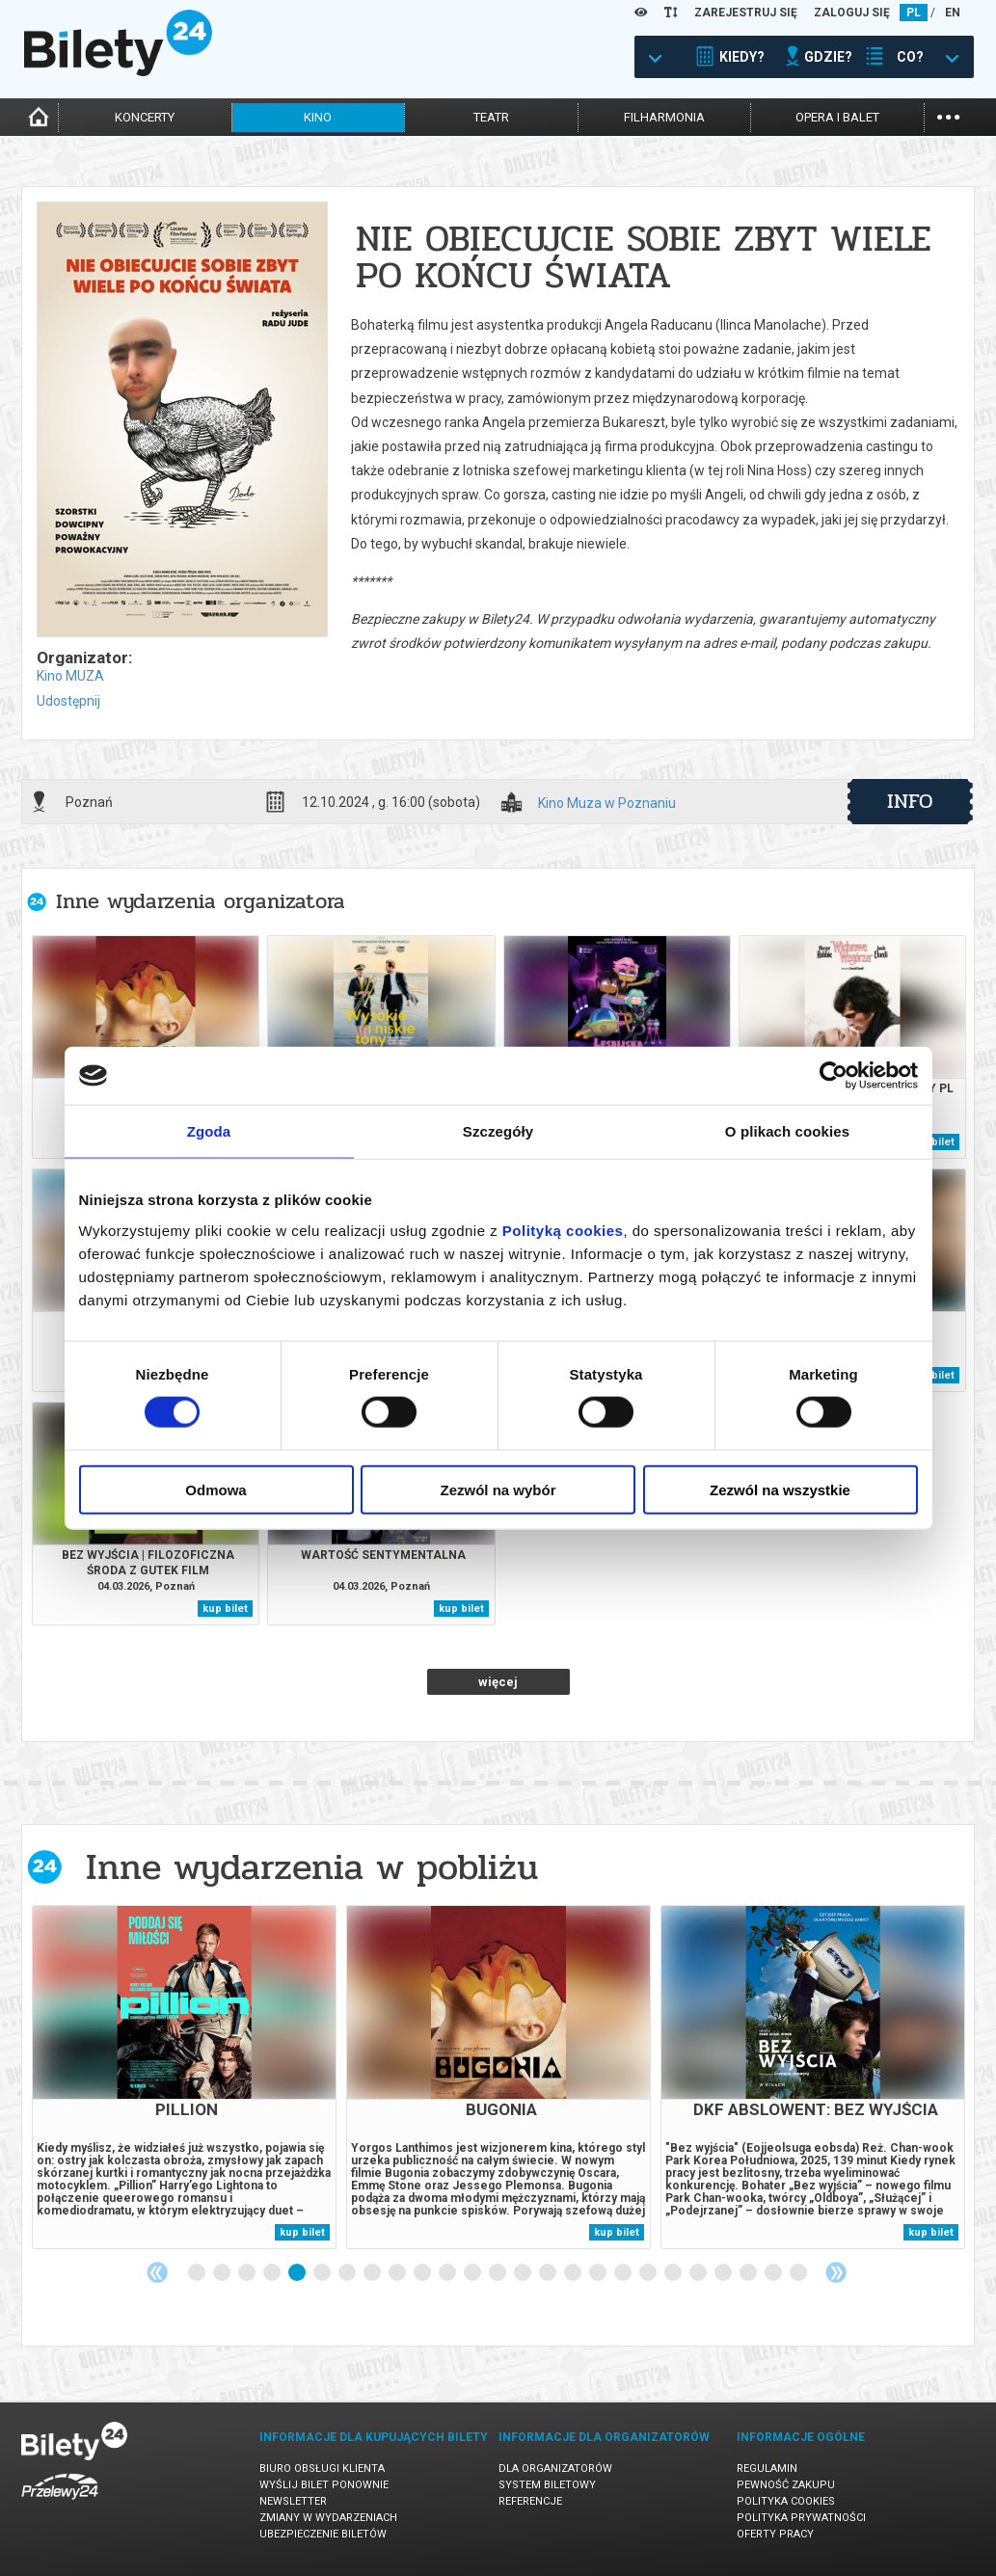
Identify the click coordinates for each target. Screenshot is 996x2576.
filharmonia (664, 117)
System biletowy (547, 2485)
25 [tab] (799, 2273)
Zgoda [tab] (209, 1131)
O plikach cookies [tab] (787, 1131)
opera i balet (837, 117)
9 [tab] (398, 2273)
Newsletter (293, 2501)
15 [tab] (548, 2273)
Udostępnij (68, 701)
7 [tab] (348, 2273)
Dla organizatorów (555, 2468)
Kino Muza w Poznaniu (607, 803)
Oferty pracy (775, 2534)
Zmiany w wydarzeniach (328, 2517)
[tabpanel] (184, 2077)
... (948, 115)
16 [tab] (573, 2273)
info (910, 801)
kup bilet (932, 1142)
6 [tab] (323, 2273)
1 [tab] (197, 2273)
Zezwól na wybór (497, 1489)
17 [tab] (598, 2273)
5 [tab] (298, 2273)
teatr (491, 117)
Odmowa (215, 1489)
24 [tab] (774, 2273)
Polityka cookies (786, 2501)
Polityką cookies (563, 1229)
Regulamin (767, 2468)
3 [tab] (247, 2273)
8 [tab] (373, 2273)
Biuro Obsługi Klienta (322, 2468)
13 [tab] (498, 2273)
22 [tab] (724, 2273)
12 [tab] (473, 2273)
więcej (498, 1682)
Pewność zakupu (786, 2485)
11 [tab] (448, 2273)
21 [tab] (699, 2273)
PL (913, 12)
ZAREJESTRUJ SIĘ (745, 12)
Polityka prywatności (801, 2517)
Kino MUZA (70, 676)
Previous (157, 2272)
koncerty (145, 117)
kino (318, 117)
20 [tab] (674, 2273)
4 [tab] (273, 2273)
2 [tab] (222, 2273)
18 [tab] (623, 2273)
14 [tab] (523, 2273)
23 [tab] (749, 2273)
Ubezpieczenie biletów (323, 2534)
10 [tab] (423, 2273)
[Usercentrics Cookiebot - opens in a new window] (833, 1075)
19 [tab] (649, 2273)
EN (952, 12)
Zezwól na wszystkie (780, 1489)
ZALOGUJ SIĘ (852, 12)
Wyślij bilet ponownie (324, 2485)
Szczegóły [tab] (498, 1131)
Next (836, 2272)
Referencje (530, 2501)
